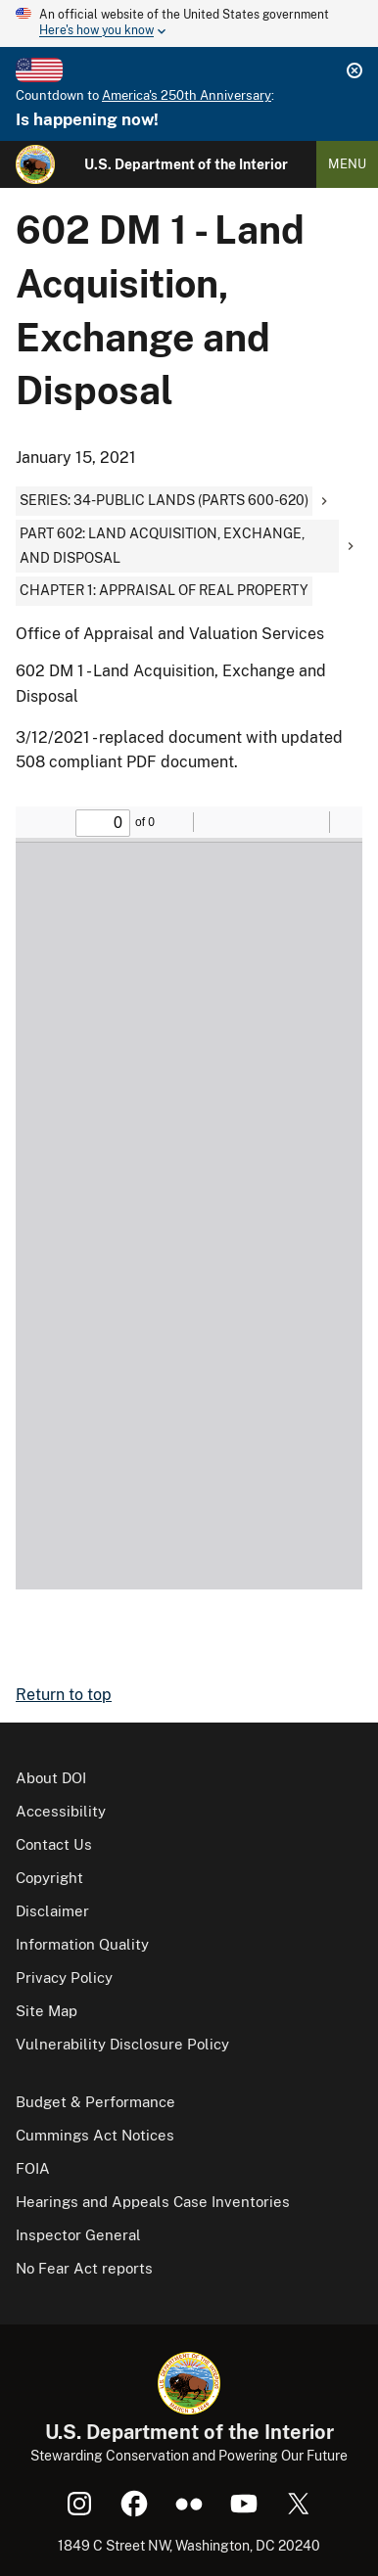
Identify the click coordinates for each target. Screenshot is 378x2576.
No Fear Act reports (84, 2268)
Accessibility (61, 1811)
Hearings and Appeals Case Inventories (153, 2201)
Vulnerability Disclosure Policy (122, 2044)
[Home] (35, 164)
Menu (347, 164)
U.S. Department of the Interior (186, 164)
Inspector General (78, 2235)
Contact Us (54, 1844)
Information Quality (82, 1944)
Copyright (49, 1877)
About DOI (51, 1778)
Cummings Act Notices (95, 2135)
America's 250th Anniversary (186, 95)
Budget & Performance (95, 2101)
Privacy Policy (64, 1977)
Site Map (46, 2010)
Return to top (64, 1694)
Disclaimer (52, 1911)
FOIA (33, 2168)
